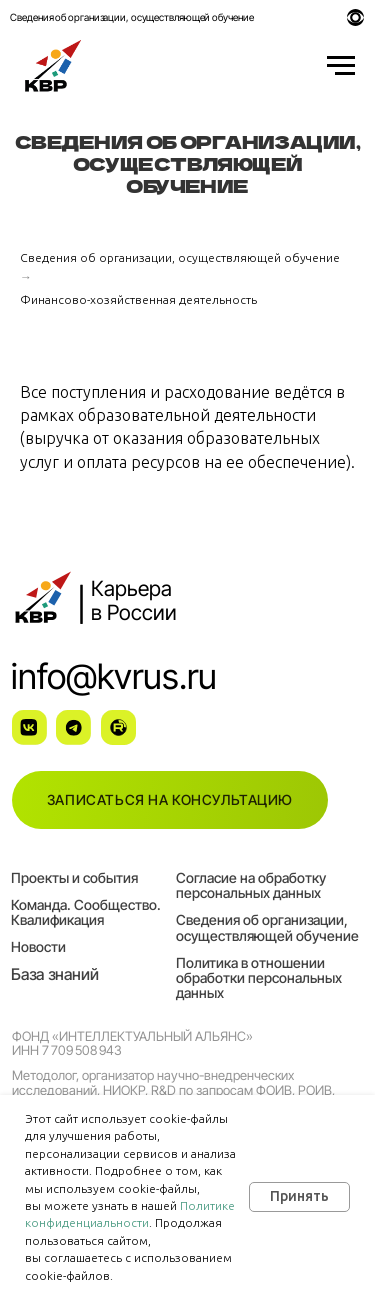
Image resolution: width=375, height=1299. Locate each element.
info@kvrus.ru (114, 676)
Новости (38, 946)
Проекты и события (74, 877)
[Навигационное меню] (341, 66)
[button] (170, 800)
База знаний (55, 974)
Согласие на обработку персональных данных (251, 885)
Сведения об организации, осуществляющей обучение (131, 17)
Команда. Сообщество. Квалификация (86, 912)
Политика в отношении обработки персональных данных (259, 977)
